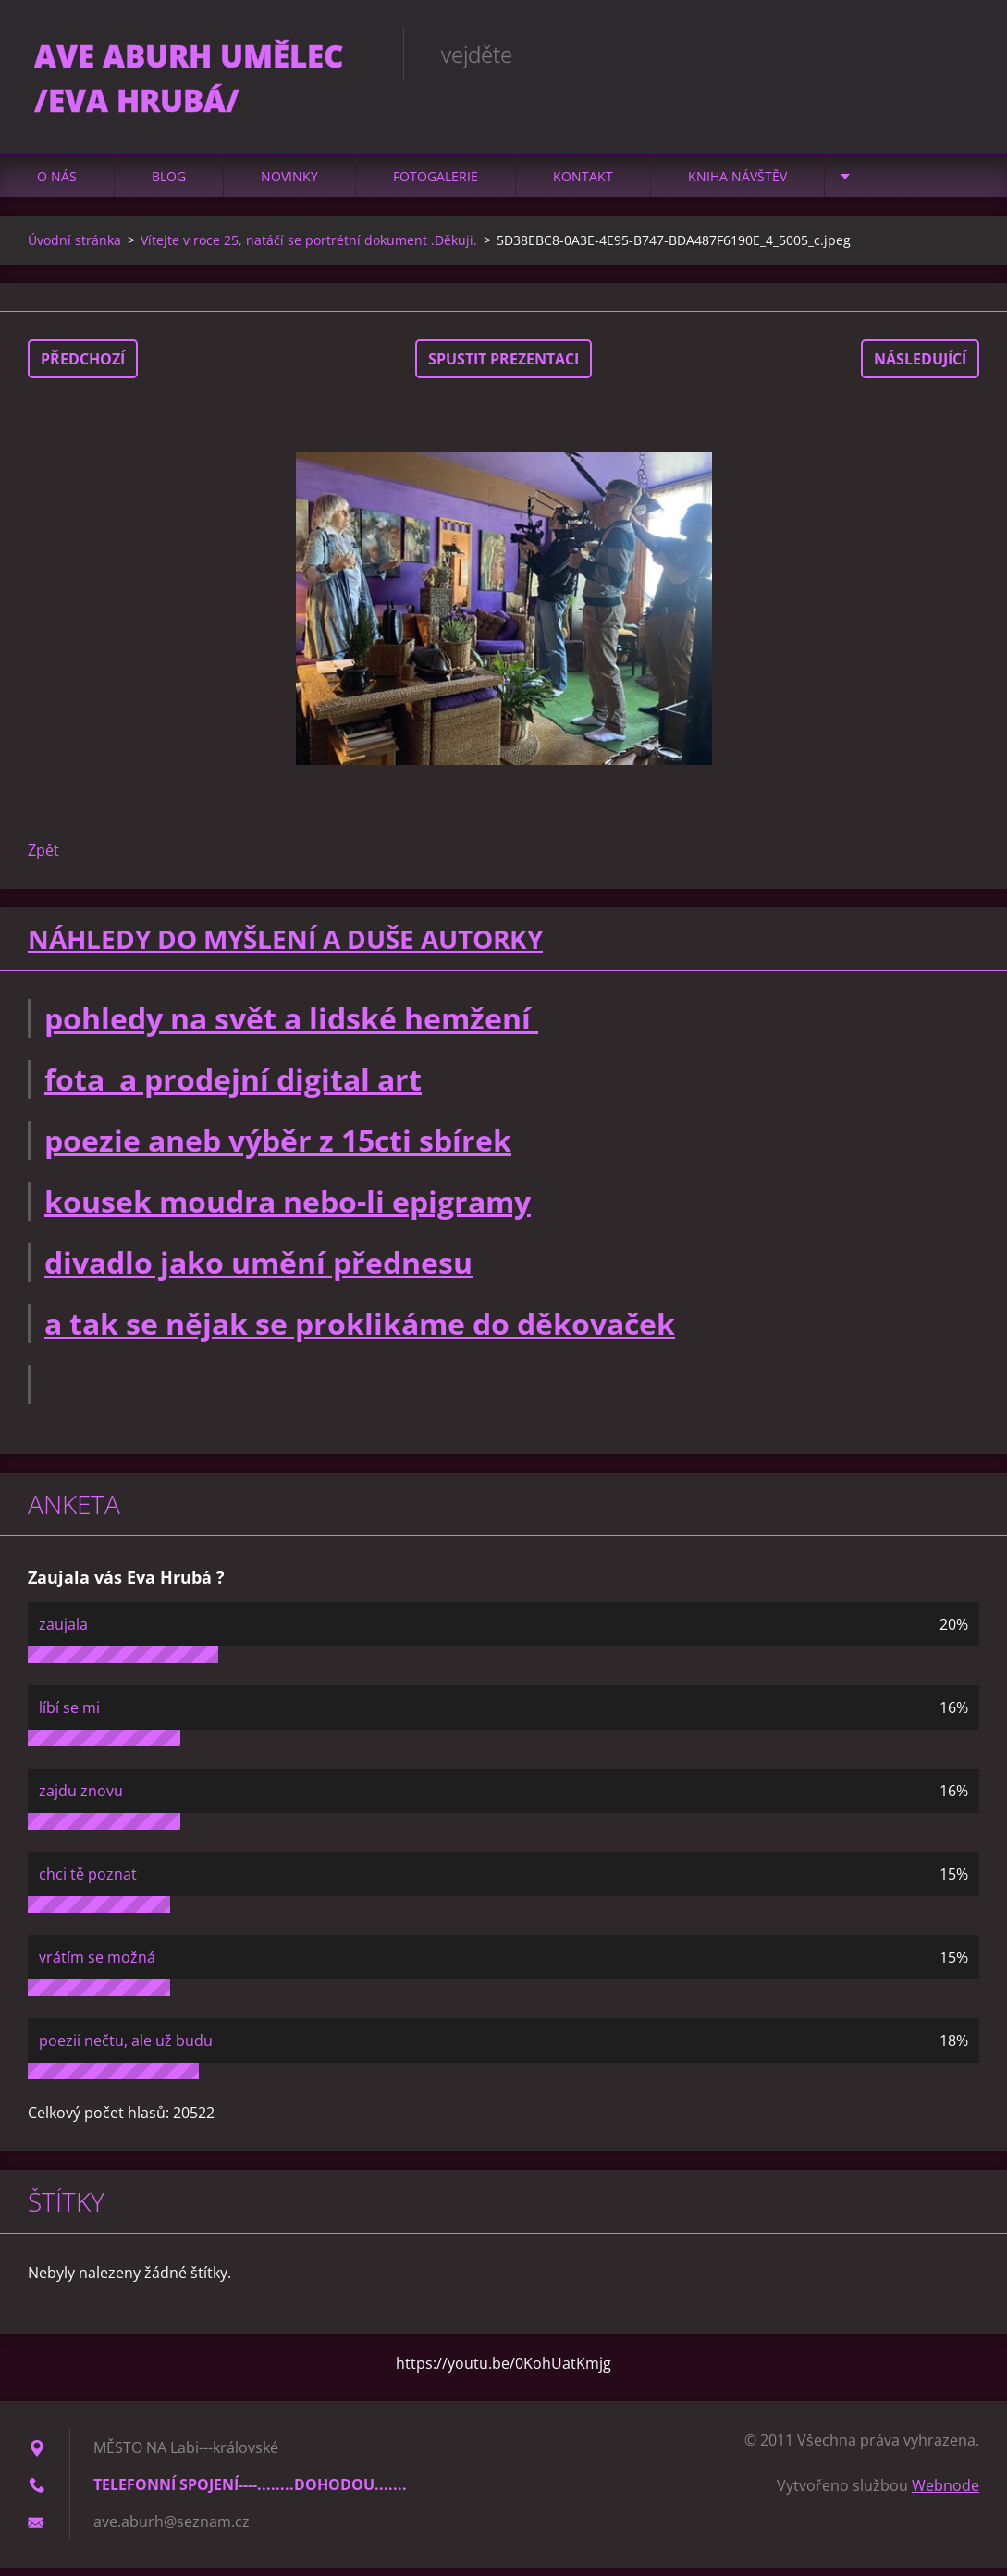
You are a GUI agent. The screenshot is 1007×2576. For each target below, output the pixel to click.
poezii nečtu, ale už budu (126, 2049)
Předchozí (83, 367)
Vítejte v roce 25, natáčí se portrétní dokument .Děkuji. (309, 248)
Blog (169, 184)
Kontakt (583, 184)
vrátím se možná (97, 1965)
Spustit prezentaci (503, 367)
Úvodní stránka (74, 248)
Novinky (289, 184)
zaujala (63, 1632)
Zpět (43, 858)
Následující (920, 367)
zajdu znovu (81, 1799)
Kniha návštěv (737, 184)
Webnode (945, 2494)
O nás (57, 184)
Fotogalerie (435, 184)
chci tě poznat (88, 1882)
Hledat (959, 53)
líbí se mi (69, 1716)
